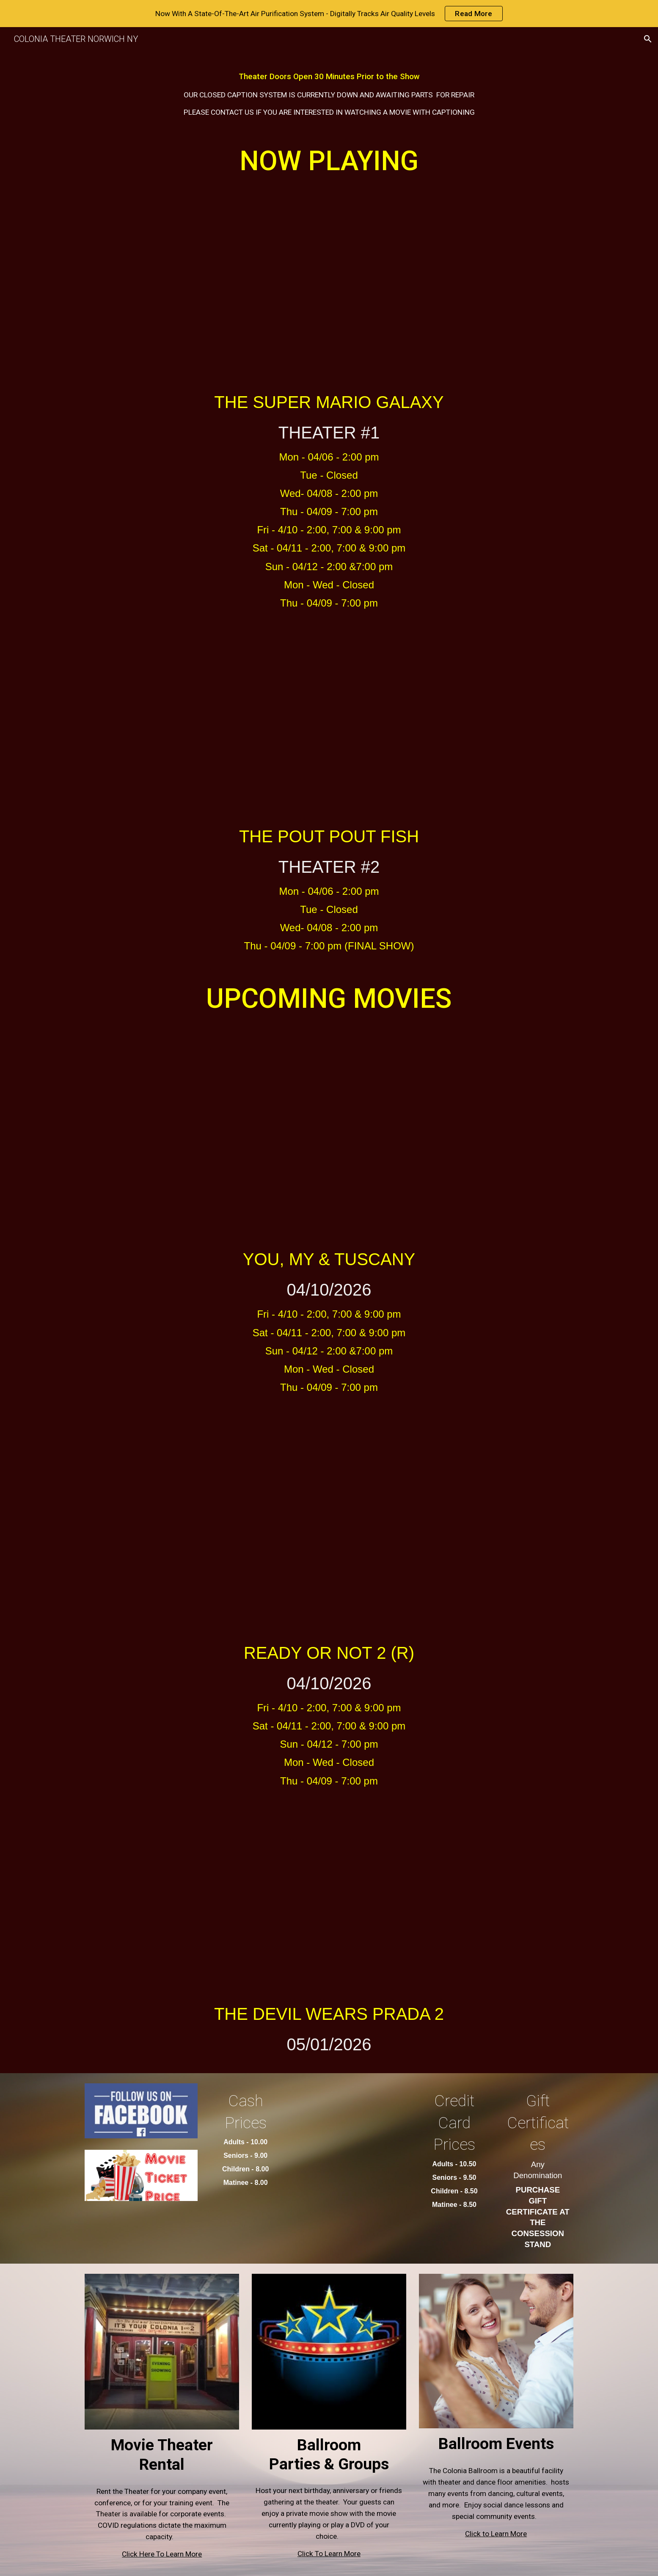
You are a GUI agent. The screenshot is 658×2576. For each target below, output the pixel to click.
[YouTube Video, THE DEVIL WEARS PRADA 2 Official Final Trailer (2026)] (329, 1894)
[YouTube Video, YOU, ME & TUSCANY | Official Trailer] (329, 1129)
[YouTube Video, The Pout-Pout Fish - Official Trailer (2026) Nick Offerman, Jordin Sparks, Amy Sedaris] (329, 716)
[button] (648, 39)
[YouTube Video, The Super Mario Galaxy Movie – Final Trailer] (329, 282)
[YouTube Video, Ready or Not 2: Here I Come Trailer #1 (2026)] (329, 1517)
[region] (329, 13)
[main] (329, 91)
